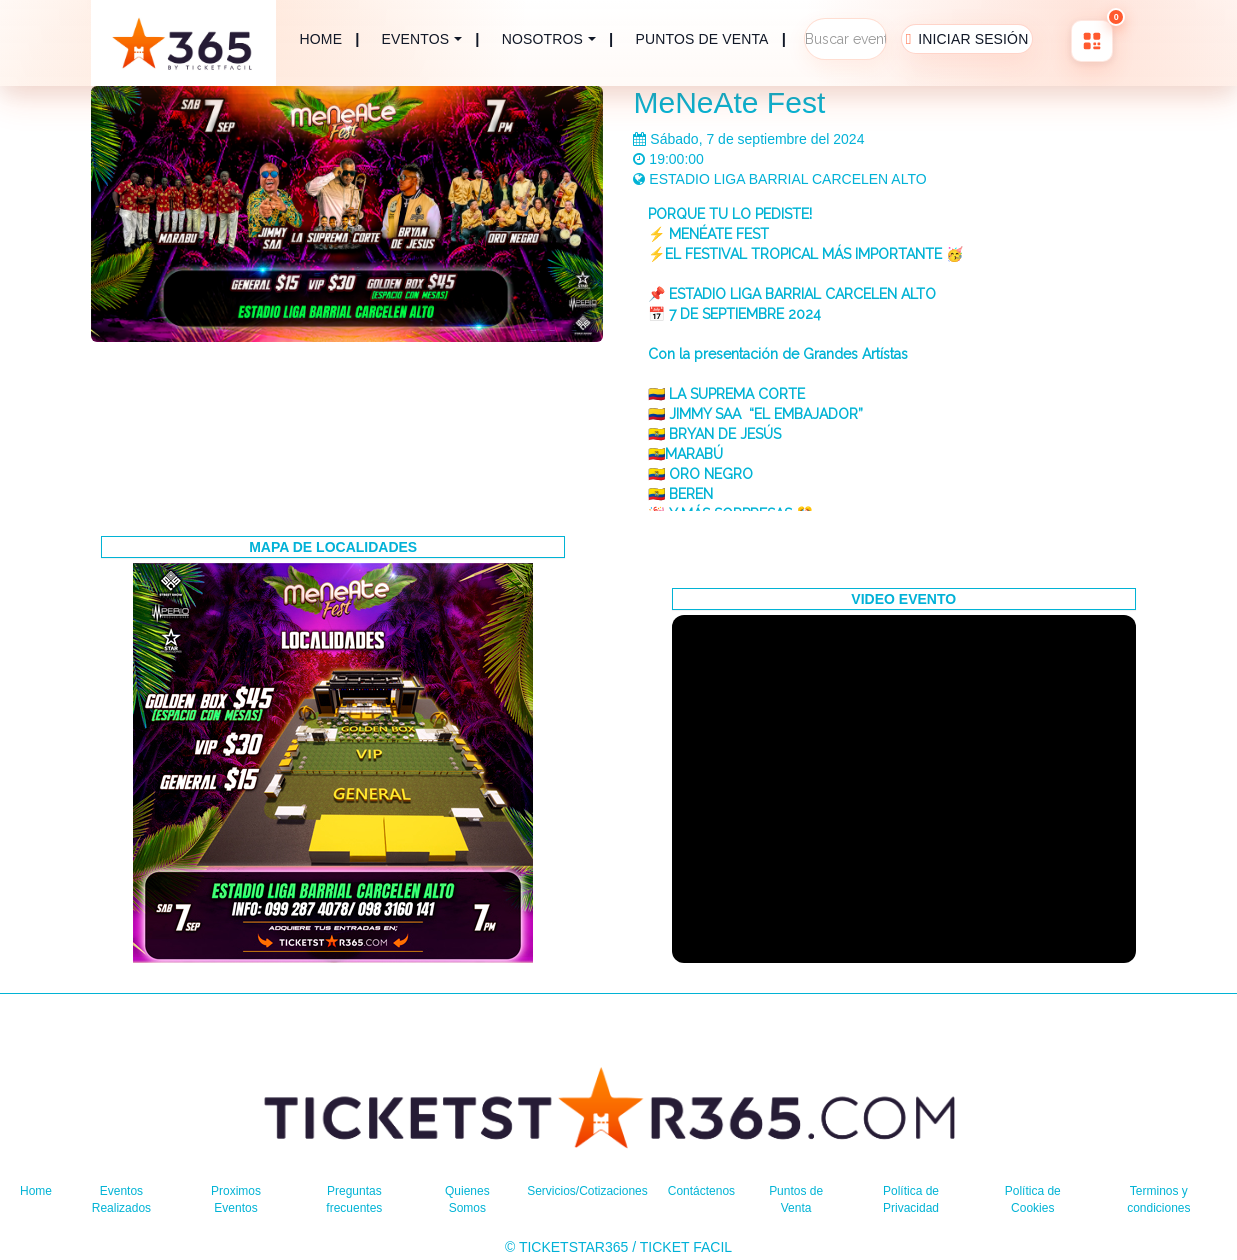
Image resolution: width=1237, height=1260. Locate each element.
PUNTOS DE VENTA (702, 39)
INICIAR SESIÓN (973, 39)
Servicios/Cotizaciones (585, 1190)
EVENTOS (416, 39)
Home (38, 1190)
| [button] (431, 39)
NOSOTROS (542, 39)
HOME (321, 39)
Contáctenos (715, 1190)
